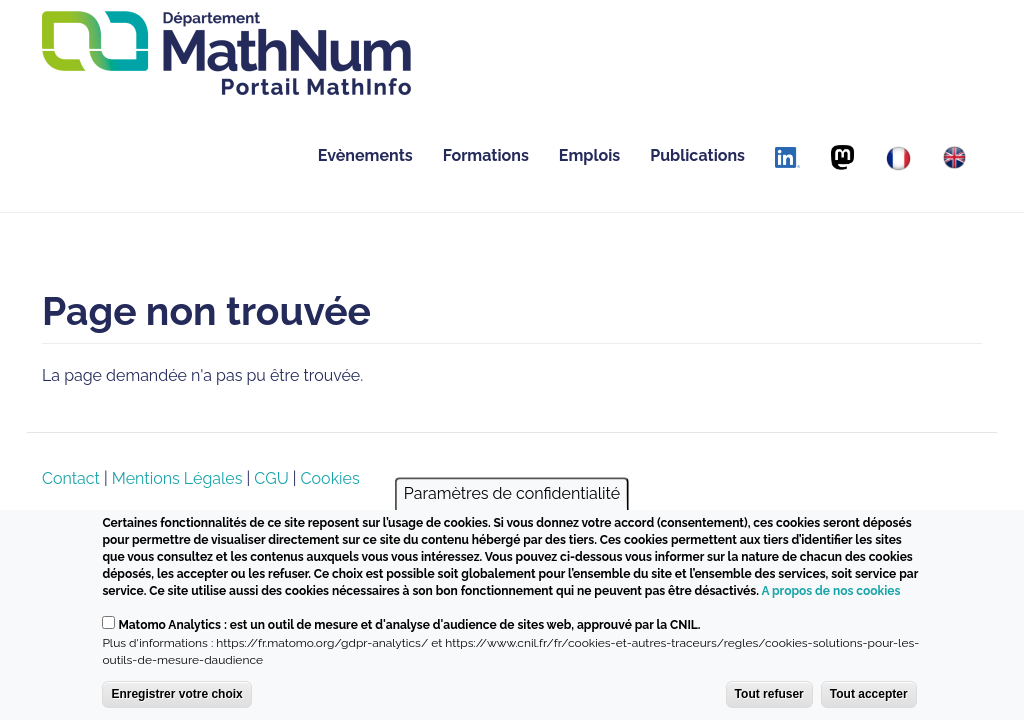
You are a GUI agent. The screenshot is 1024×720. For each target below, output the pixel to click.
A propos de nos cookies (830, 592)
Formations (486, 155)
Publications (697, 155)
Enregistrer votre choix (176, 695)
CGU (271, 478)
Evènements (365, 155)
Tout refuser (769, 695)
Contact (71, 478)
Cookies (330, 478)
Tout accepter (869, 695)
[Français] (898, 158)
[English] (954, 157)
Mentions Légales (177, 478)
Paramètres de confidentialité (512, 494)
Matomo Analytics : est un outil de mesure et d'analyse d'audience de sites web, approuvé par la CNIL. (409, 626)
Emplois (589, 155)
